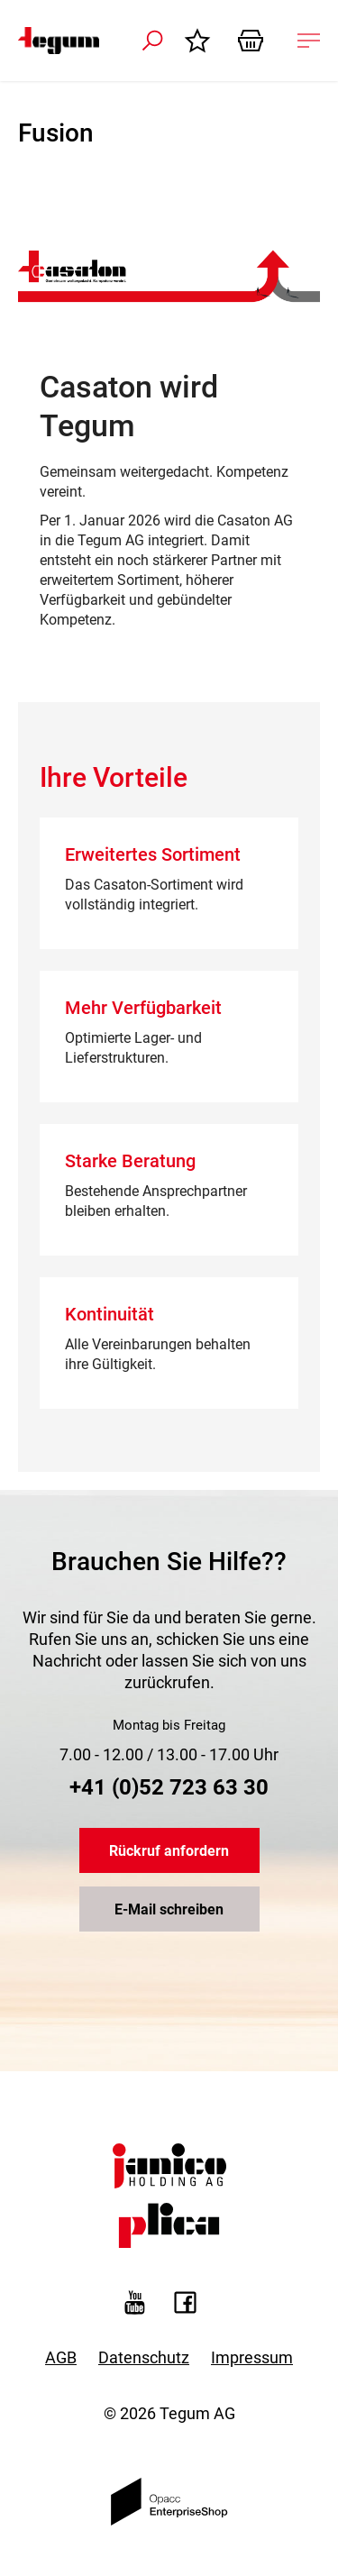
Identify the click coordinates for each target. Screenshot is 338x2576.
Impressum (252, 2357)
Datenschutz (143, 2357)
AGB (61, 2357)
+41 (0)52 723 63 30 (169, 1787)
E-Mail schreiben (169, 1909)
